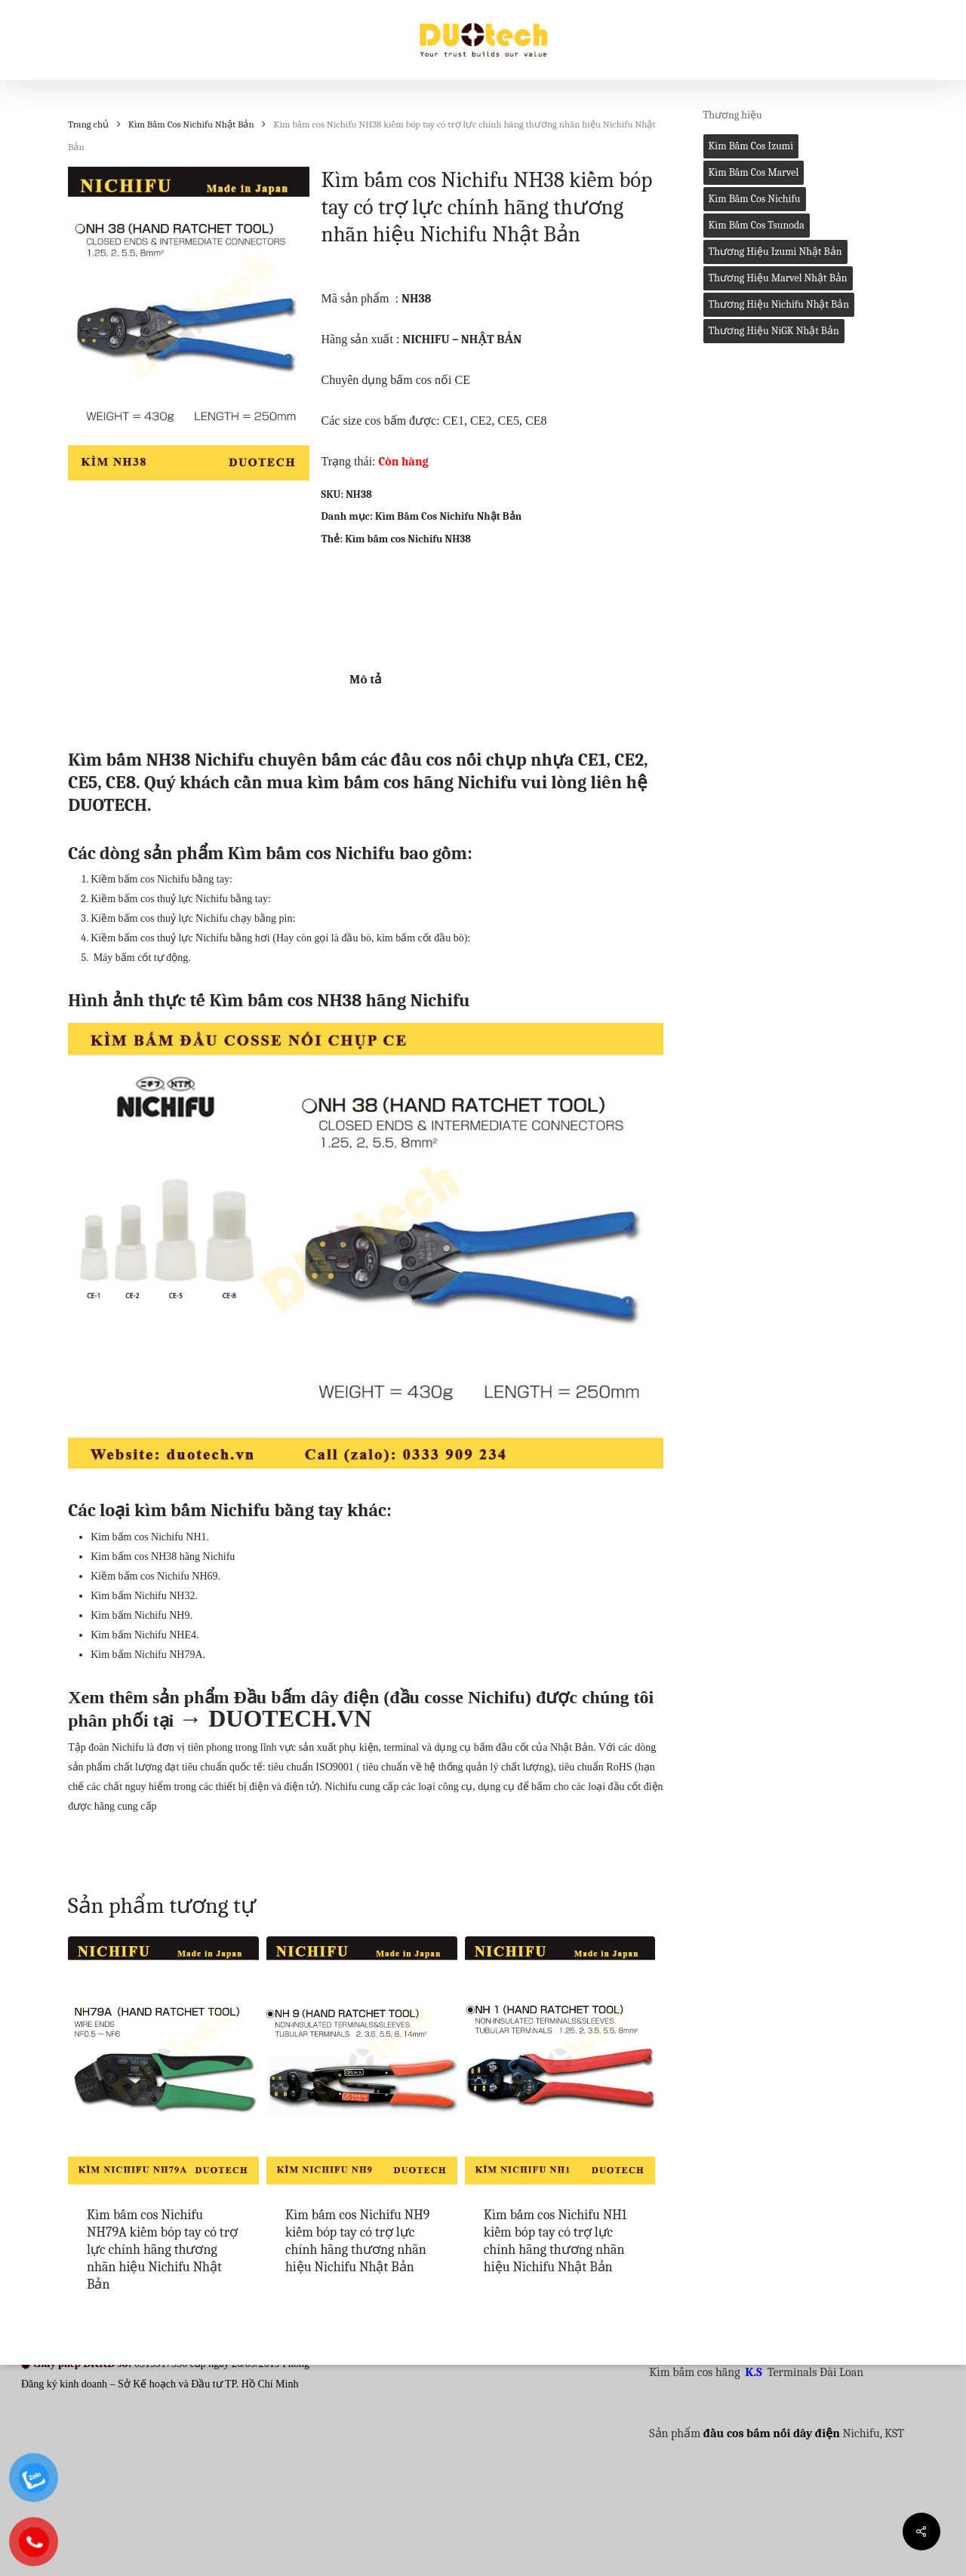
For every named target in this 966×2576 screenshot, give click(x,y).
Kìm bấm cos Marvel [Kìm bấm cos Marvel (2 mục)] (754, 172)
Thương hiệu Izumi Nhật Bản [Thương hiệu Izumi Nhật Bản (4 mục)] (775, 251)
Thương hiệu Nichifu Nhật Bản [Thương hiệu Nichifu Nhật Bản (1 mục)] (779, 304)
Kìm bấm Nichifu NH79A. (148, 1654)
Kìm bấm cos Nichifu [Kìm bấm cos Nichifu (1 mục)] (755, 198)
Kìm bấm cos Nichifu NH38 (408, 539)
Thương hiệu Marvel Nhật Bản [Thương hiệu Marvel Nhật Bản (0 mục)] (778, 278)
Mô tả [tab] (365, 679)
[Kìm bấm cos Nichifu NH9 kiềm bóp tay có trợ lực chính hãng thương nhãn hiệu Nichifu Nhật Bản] (361, 2060)
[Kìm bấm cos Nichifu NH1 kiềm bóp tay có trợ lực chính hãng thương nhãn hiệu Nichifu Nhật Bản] (560, 2060)
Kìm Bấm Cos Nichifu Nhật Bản (191, 124)
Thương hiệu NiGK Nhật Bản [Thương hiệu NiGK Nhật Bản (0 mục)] (774, 330)
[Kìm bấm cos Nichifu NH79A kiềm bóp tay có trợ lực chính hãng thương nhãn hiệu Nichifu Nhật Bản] (163, 2060)
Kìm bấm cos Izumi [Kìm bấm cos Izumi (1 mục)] (751, 146)
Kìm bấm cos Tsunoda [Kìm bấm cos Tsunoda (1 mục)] (756, 225)
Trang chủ (88, 124)
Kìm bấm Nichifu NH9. (141, 1615)
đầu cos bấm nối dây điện (771, 2433)
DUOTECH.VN (289, 1718)
